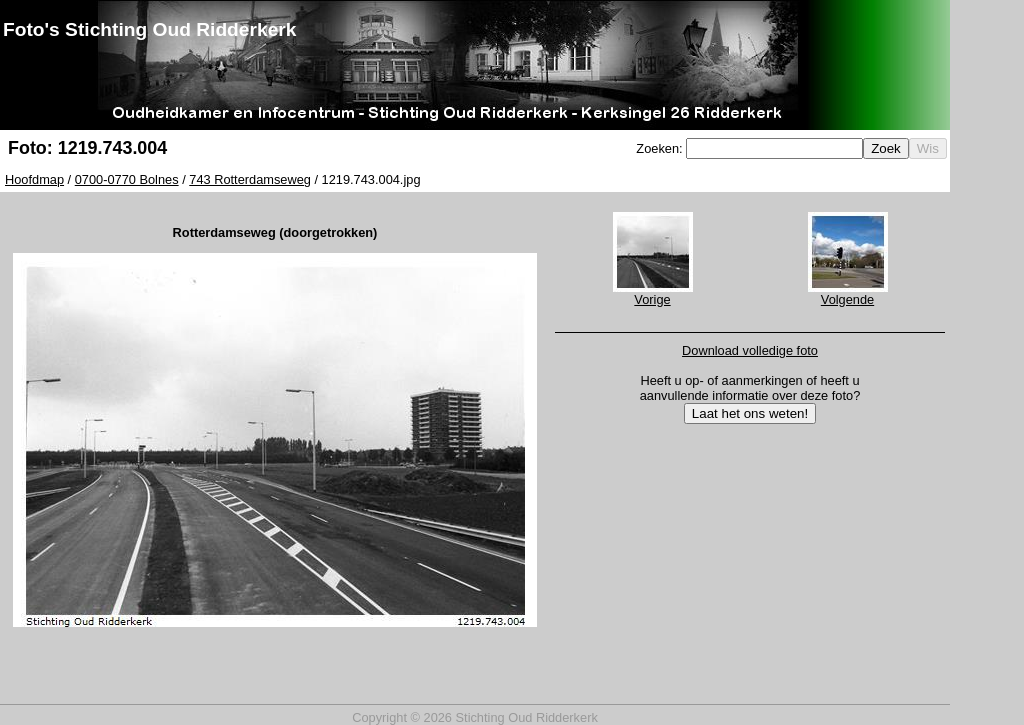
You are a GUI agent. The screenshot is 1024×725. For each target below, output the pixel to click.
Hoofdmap (34, 179)
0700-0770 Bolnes (127, 179)
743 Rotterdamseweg (250, 179)
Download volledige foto (750, 350)
